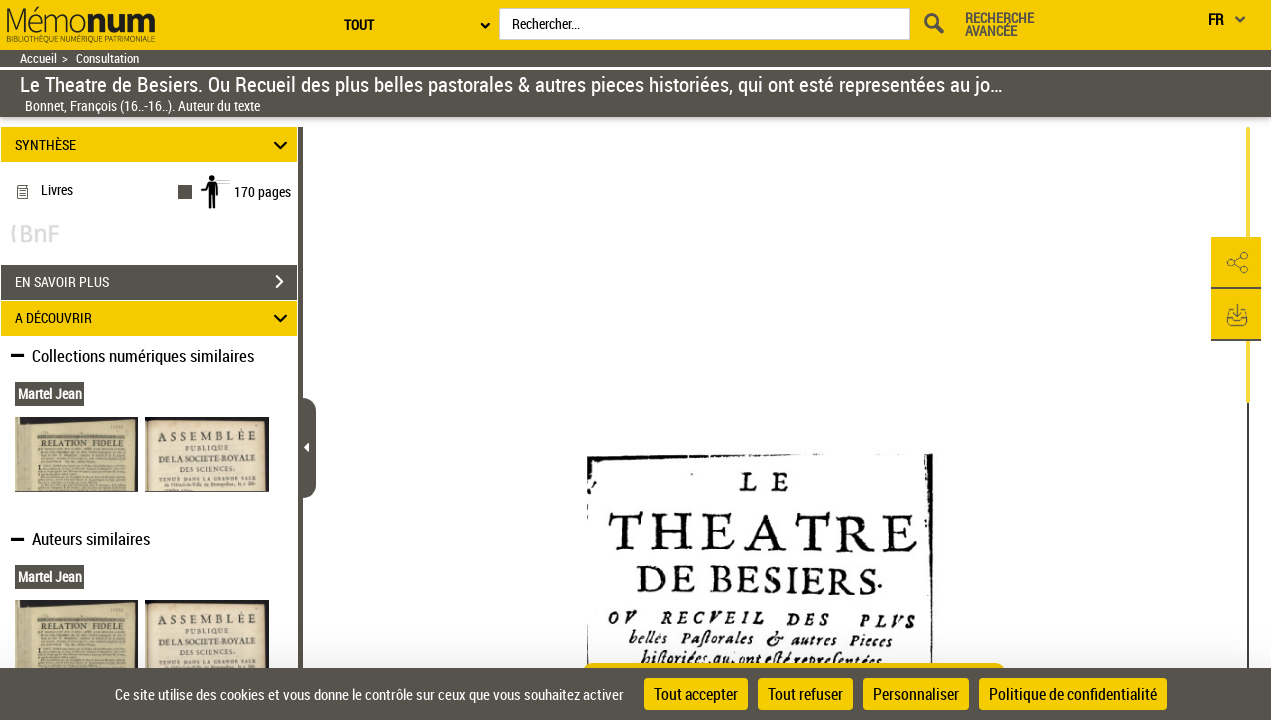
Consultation (107, 58)
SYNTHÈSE (154, 144)
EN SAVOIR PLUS (156, 282)
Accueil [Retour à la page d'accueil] (38, 58)
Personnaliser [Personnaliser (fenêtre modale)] (916, 694)
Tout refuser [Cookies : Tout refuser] (805, 694)
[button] (1236, 263)
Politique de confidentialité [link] (1073, 694)
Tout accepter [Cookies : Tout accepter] (696, 694)
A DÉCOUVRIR (154, 318)
